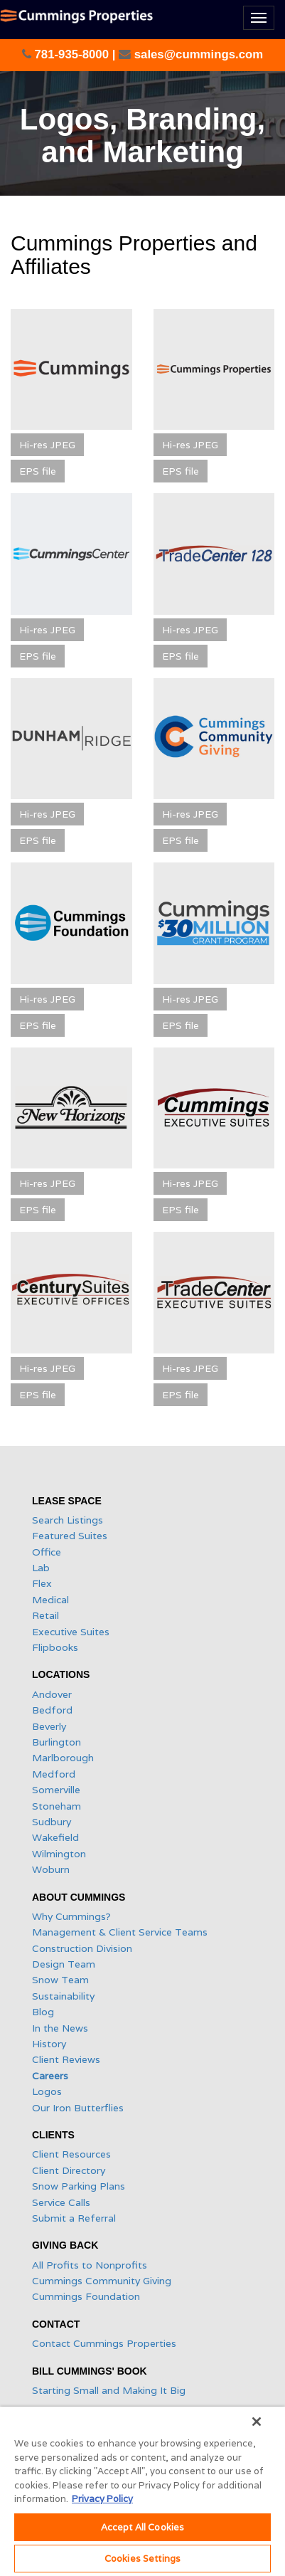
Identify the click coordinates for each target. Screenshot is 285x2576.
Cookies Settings (142, 2559)
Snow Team (60, 1979)
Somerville (56, 1789)
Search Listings (67, 1520)
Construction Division (82, 1948)
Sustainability (63, 1996)
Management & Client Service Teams (120, 1932)
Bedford (52, 1710)
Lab (41, 1567)
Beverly (49, 1726)
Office (46, 1552)
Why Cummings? (71, 1916)
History (49, 2043)
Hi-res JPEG (47, 444)
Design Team (63, 1964)
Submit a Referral (74, 2218)
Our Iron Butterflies (78, 2107)
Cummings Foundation (86, 2296)
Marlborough (63, 1757)
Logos (47, 2091)
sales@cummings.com (197, 54)
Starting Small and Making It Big (108, 2390)
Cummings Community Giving (101, 2280)
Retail (45, 1615)
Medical (50, 1599)
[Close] (256, 2421)
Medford (53, 1774)
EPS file (37, 471)
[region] (142, 2491)
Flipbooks (55, 1647)
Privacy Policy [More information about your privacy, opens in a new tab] (102, 2499)
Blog (43, 2011)
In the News (60, 2028)
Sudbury (51, 1821)
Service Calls (61, 2202)
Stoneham (56, 1806)
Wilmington (59, 1853)
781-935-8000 (72, 54)
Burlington (56, 1742)
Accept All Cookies (142, 2527)
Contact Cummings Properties (104, 2343)
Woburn (51, 1869)
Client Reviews (66, 2059)
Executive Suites (70, 1631)
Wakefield (55, 1837)
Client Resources (71, 2154)
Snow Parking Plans (78, 2186)
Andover (52, 1694)
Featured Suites (69, 1535)
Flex (42, 1583)
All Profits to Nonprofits (89, 2265)
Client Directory (68, 2170)
